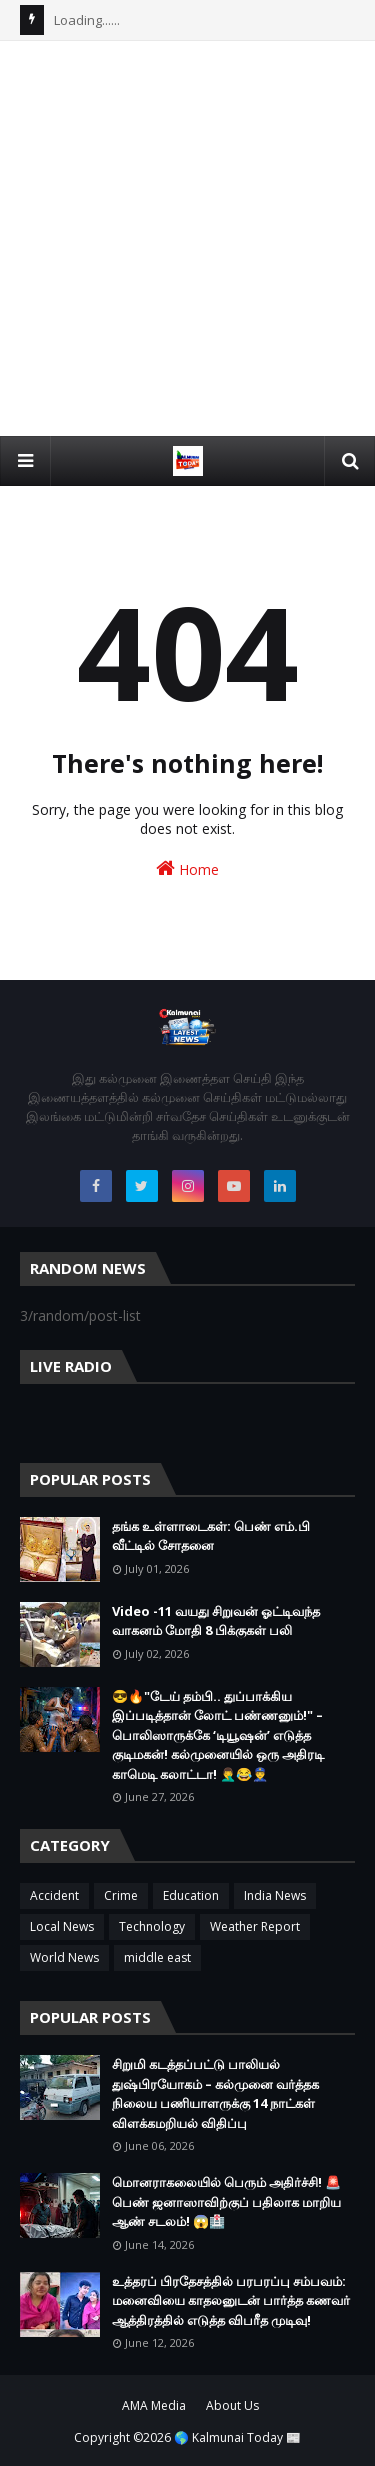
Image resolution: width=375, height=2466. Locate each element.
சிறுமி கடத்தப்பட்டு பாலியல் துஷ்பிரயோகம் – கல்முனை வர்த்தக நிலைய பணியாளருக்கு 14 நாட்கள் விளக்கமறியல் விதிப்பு (215, 2093)
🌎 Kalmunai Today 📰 (237, 2437)
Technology (152, 1926)
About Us (232, 2405)
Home (187, 868)
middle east (157, 1957)
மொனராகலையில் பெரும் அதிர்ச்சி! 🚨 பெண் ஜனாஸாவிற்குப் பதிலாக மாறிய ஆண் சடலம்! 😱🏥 (226, 2201)
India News (275, 1895)
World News (64, 1957)
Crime (121, 1895)
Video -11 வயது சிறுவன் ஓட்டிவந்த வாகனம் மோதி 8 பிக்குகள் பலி (216, 1621)
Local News (62, 1926)
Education (191, 1895)
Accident (54, 1895)
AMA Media (154, 2405)
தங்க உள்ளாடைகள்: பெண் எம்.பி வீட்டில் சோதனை (211, 1536)
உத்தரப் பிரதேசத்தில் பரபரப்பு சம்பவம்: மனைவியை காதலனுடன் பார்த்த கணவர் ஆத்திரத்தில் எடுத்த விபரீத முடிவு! (231, 2300)
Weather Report (255, 1926)
